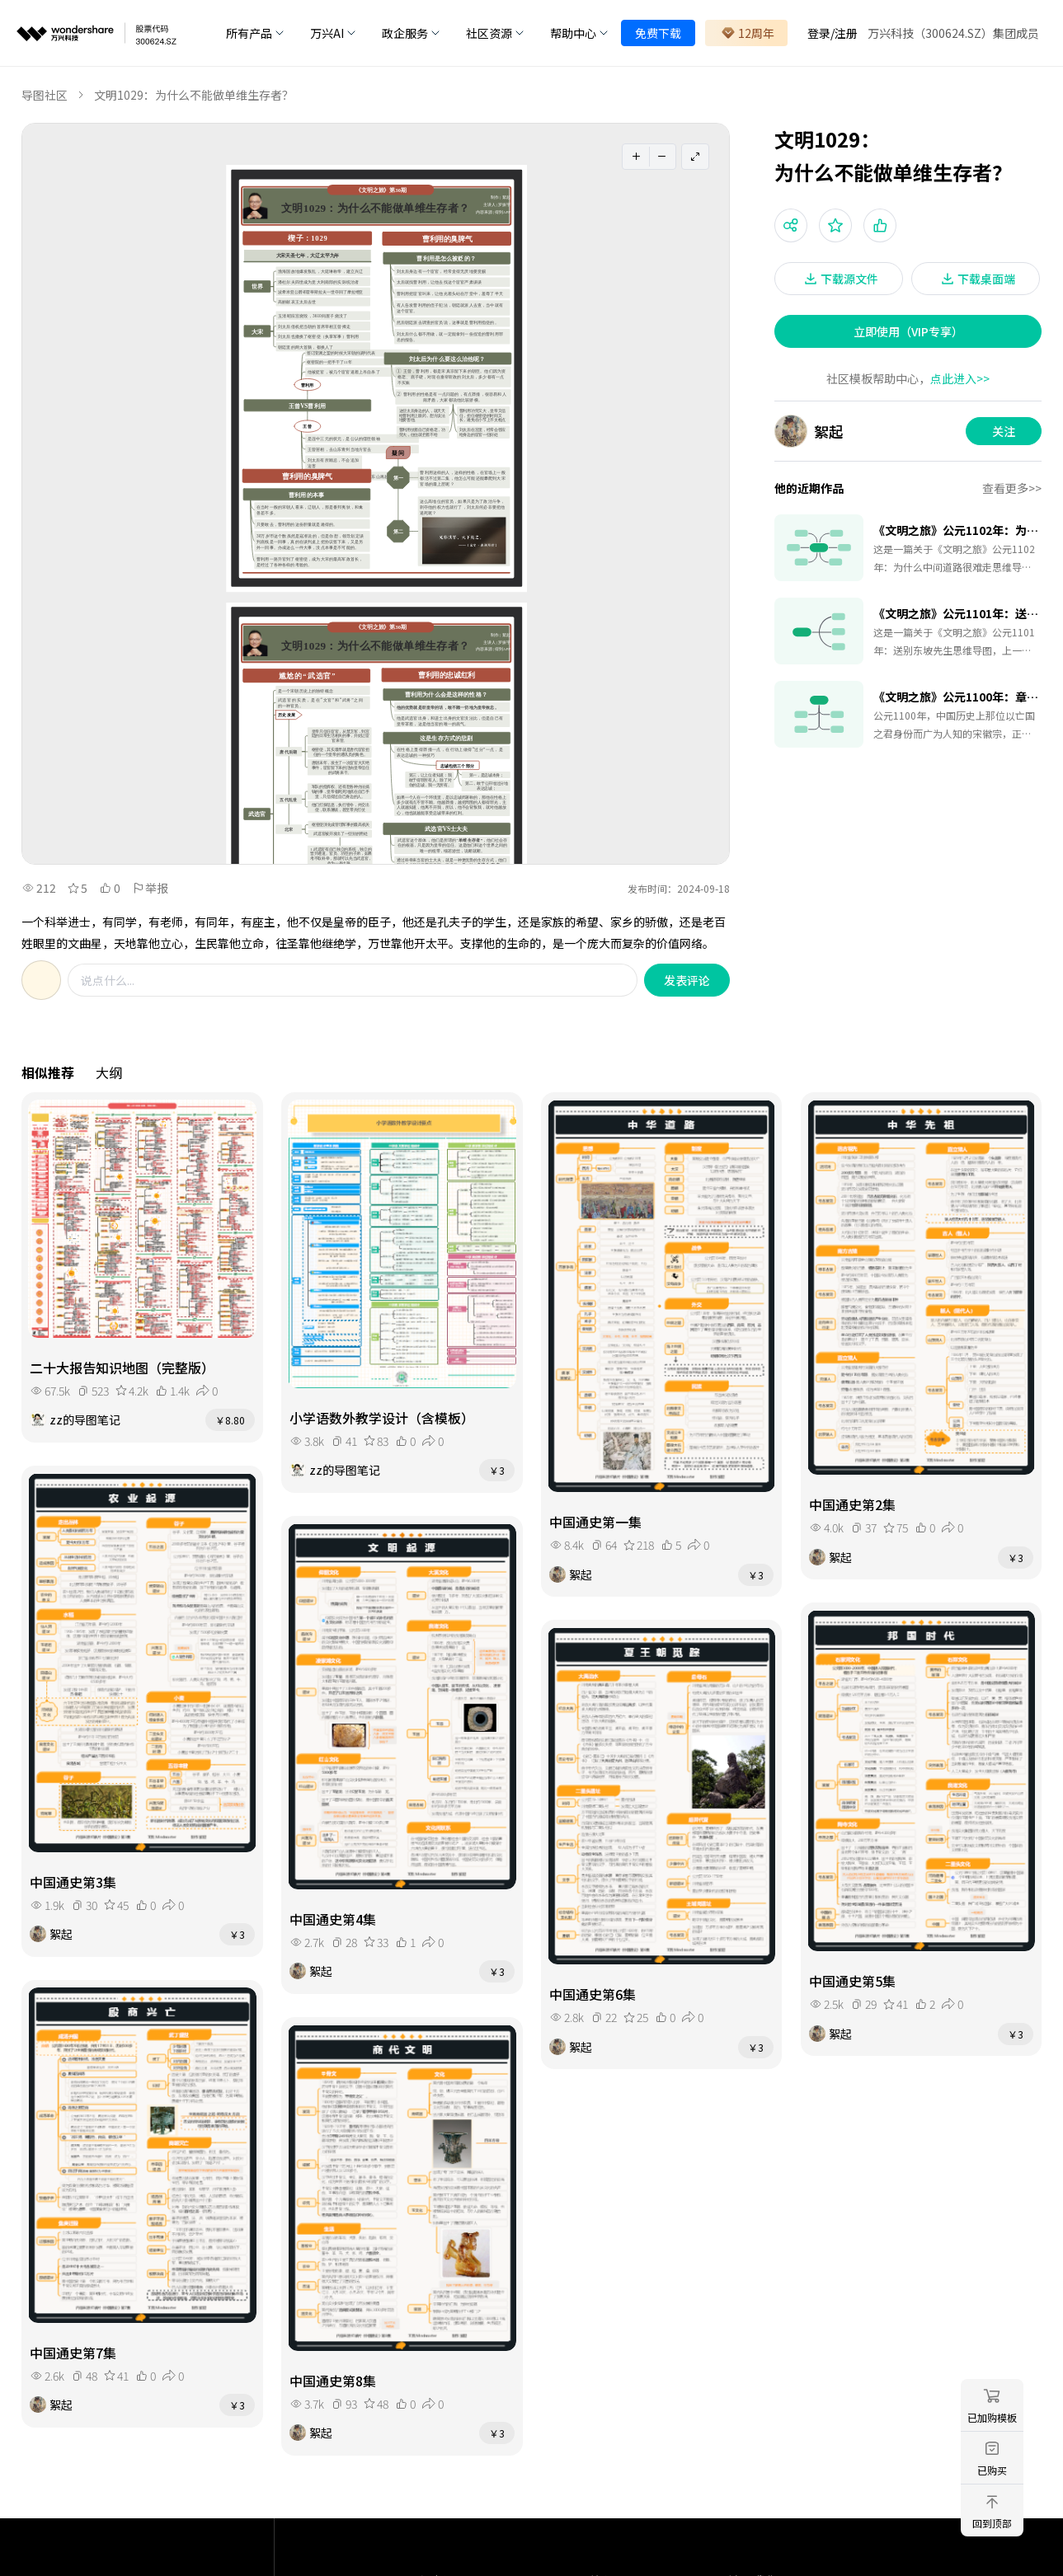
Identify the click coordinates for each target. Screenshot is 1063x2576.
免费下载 (658, 33)
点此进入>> (960, 378)
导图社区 (44, 95)
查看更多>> (1012, 488)
